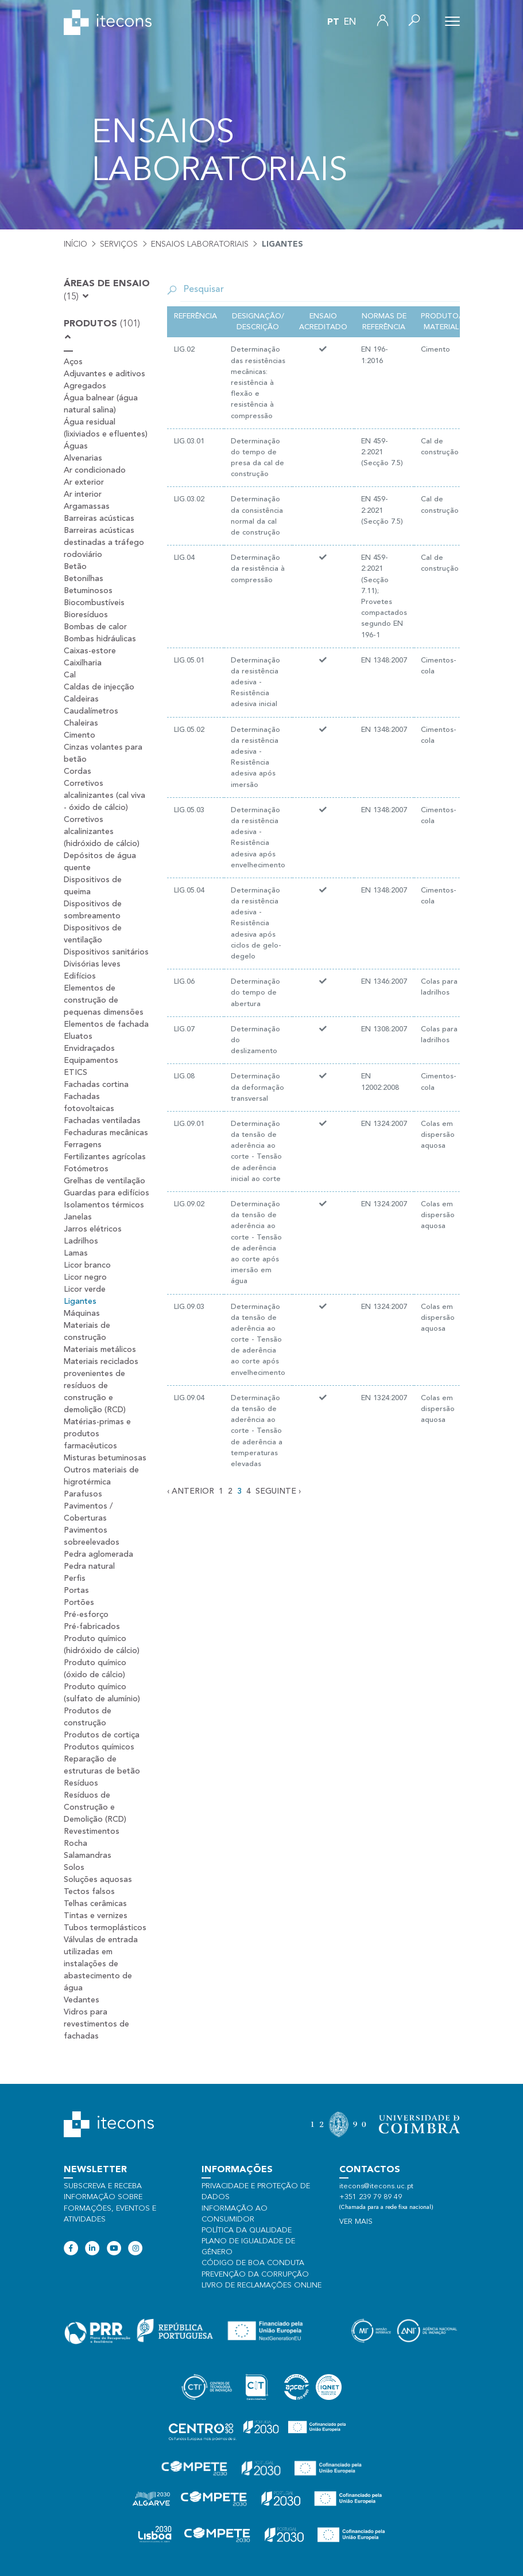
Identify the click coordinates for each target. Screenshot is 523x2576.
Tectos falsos (89, 1892)
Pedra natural (89, 1566)
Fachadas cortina (96, 1085)
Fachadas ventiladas (102, 1121)
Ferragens (83, 1145)
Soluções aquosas (98, 1880)
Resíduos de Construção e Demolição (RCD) (95, 1807)
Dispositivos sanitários (106, 952)
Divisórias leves (92, 964)
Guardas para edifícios (106, 1193)
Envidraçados (89, 1049)
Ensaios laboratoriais (200, 244)
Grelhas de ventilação (104, 1181)
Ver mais (356, 2222)
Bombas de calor (95, 627)
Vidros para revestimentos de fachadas (96, 2024)
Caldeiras (81, 699)
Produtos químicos (99, 1747)
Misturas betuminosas (105, 1458)
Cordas (77, 771)
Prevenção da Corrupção (255, 2274)
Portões (79, 1603)
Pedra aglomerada (98, 1554)
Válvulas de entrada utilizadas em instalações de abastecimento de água (101, 1964)
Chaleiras (81, 723)
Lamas (76, 1253)
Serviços (119, 244)
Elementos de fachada (106, 1024)
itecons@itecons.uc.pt (376, 2186)
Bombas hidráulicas (100, 639)
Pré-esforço (86, 1615)
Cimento (79, 735)
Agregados (85, 386)
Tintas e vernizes (95, 1916)
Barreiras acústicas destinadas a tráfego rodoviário (104, 543)
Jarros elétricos (93, 1229)
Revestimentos (91, 1831)
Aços (73, 362)
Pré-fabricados (92, 1627)
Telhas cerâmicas (95, 1904)
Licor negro (85, 1277)
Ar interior (83, 494)
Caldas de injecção (99, 687)
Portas (76, 1591)
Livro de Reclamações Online (261, 2285)
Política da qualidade (247, 2230)
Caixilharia (83, 663)
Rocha (75, 1844)
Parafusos (83, 1494)
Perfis (75, 1579)
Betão (75, 567)
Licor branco (87, 1265)
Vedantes (81, 2000)
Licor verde (85, 1289)
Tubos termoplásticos (105, 1928)
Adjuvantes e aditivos (104, 374)
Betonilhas (83, 579)
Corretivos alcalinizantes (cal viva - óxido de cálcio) (104, 796)
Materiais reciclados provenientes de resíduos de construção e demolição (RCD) (101, 1386)
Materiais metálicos (100, 1350)
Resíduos (81, 1783)
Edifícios (80, 976)
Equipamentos (91, 1061)
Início (75, 244)
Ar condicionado (95, 470)
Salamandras (87, 1856)
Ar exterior (84, 482)
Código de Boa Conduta (253, 2263)
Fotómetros (86, 1169)
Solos (74, 1868)
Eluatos (78, 1036)
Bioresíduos (86, 615)
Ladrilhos (81, 1241)
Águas (76, 446)
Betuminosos (88, 591)
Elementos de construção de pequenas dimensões (104, 1000)
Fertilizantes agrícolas (105, 1157)
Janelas (78, 1217)
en (350, 22)
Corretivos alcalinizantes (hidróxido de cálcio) (102, 832)
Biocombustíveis (94, 603)
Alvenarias (83, 458)
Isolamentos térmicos (104, 1205)
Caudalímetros (91, 711)
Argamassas (87, 506)
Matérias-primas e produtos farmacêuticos (97, 1434)
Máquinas (82, 1314)
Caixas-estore (90, 651)
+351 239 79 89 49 (370, 2197)
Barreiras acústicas (99, 519)
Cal (70, 675)
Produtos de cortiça (102, 1735)
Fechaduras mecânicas (106, 1133)
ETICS (75, 1073)
